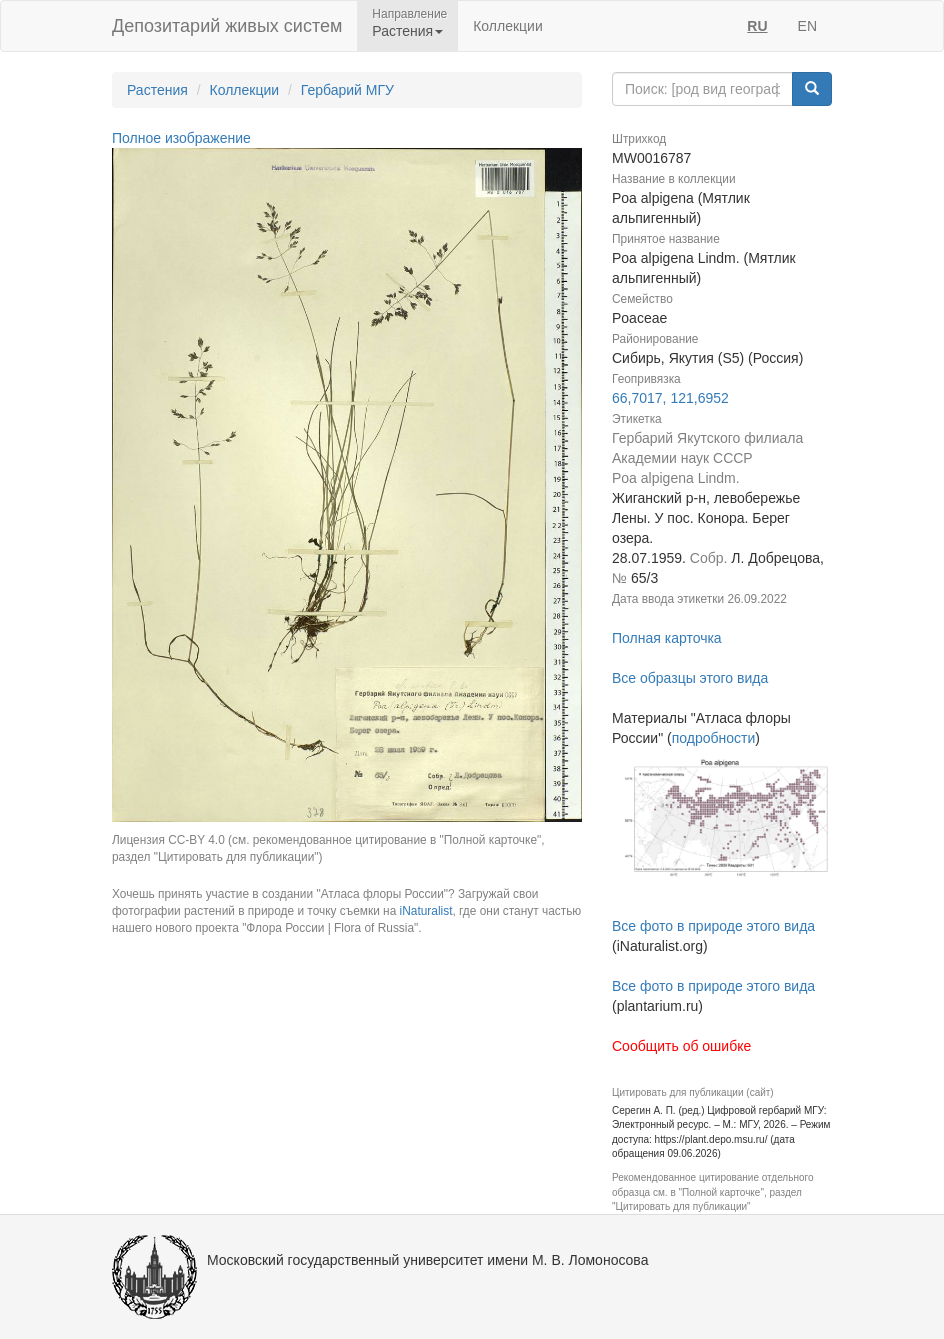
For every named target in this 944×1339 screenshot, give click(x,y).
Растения (157, 90)
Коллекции (508, 26)
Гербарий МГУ (347, 90)
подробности (714, 738)
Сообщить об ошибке (681, 1046)
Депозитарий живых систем (227, 26)
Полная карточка (667, 638)
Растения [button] (407, 31)
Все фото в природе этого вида (713, 926)
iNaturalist (426, 911)
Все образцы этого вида (690, 678)
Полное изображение (181, 138)
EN (807, 26)
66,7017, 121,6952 (670, 398)
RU (757, 26)
